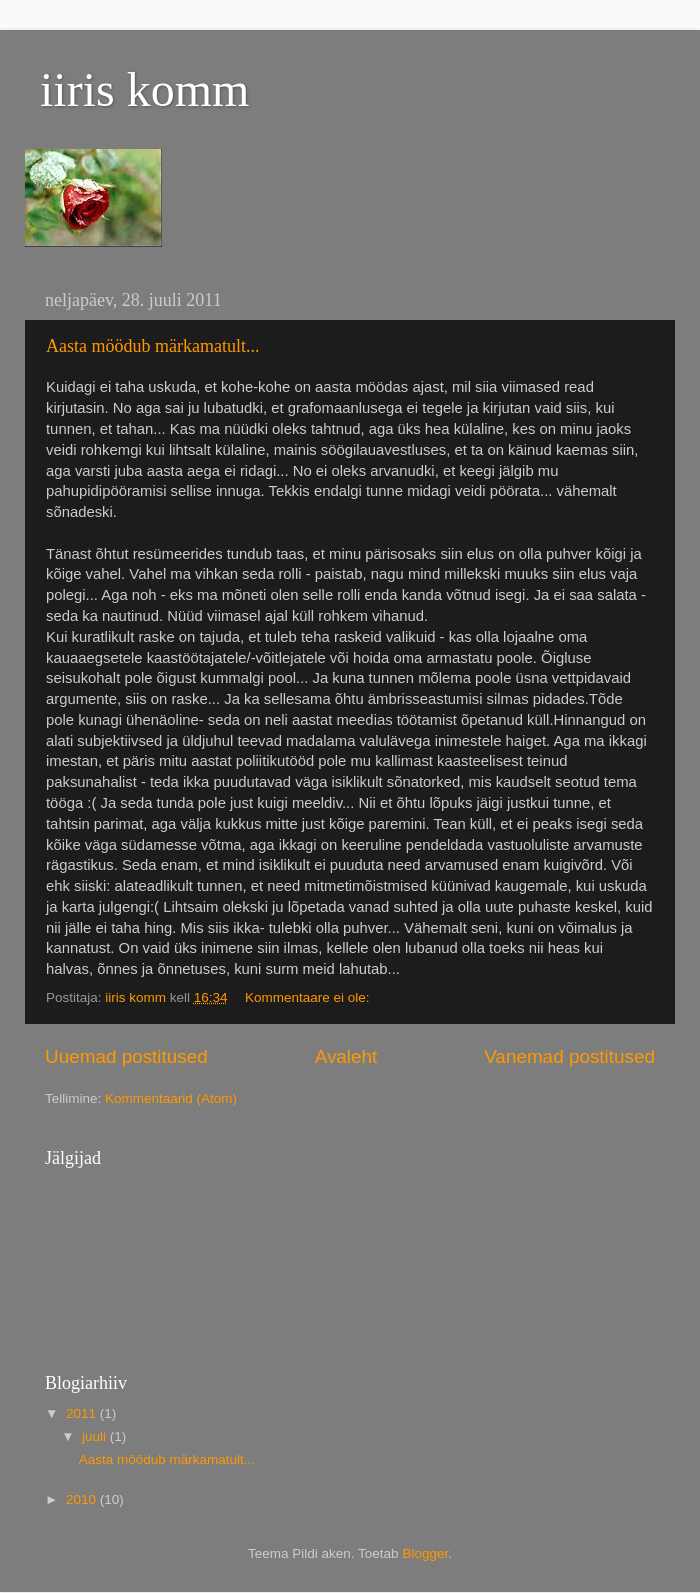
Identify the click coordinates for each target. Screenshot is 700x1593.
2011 (83, 1413)
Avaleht (346, 1056)
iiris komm (144, 89)
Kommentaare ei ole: (309, 997)
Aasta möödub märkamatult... (152, 346)
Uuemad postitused (126, 1056)
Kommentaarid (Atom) (171, 1098)
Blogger (425, 1553)
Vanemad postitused (569, 1056)
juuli (96, 1436)
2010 (83, 1499)
